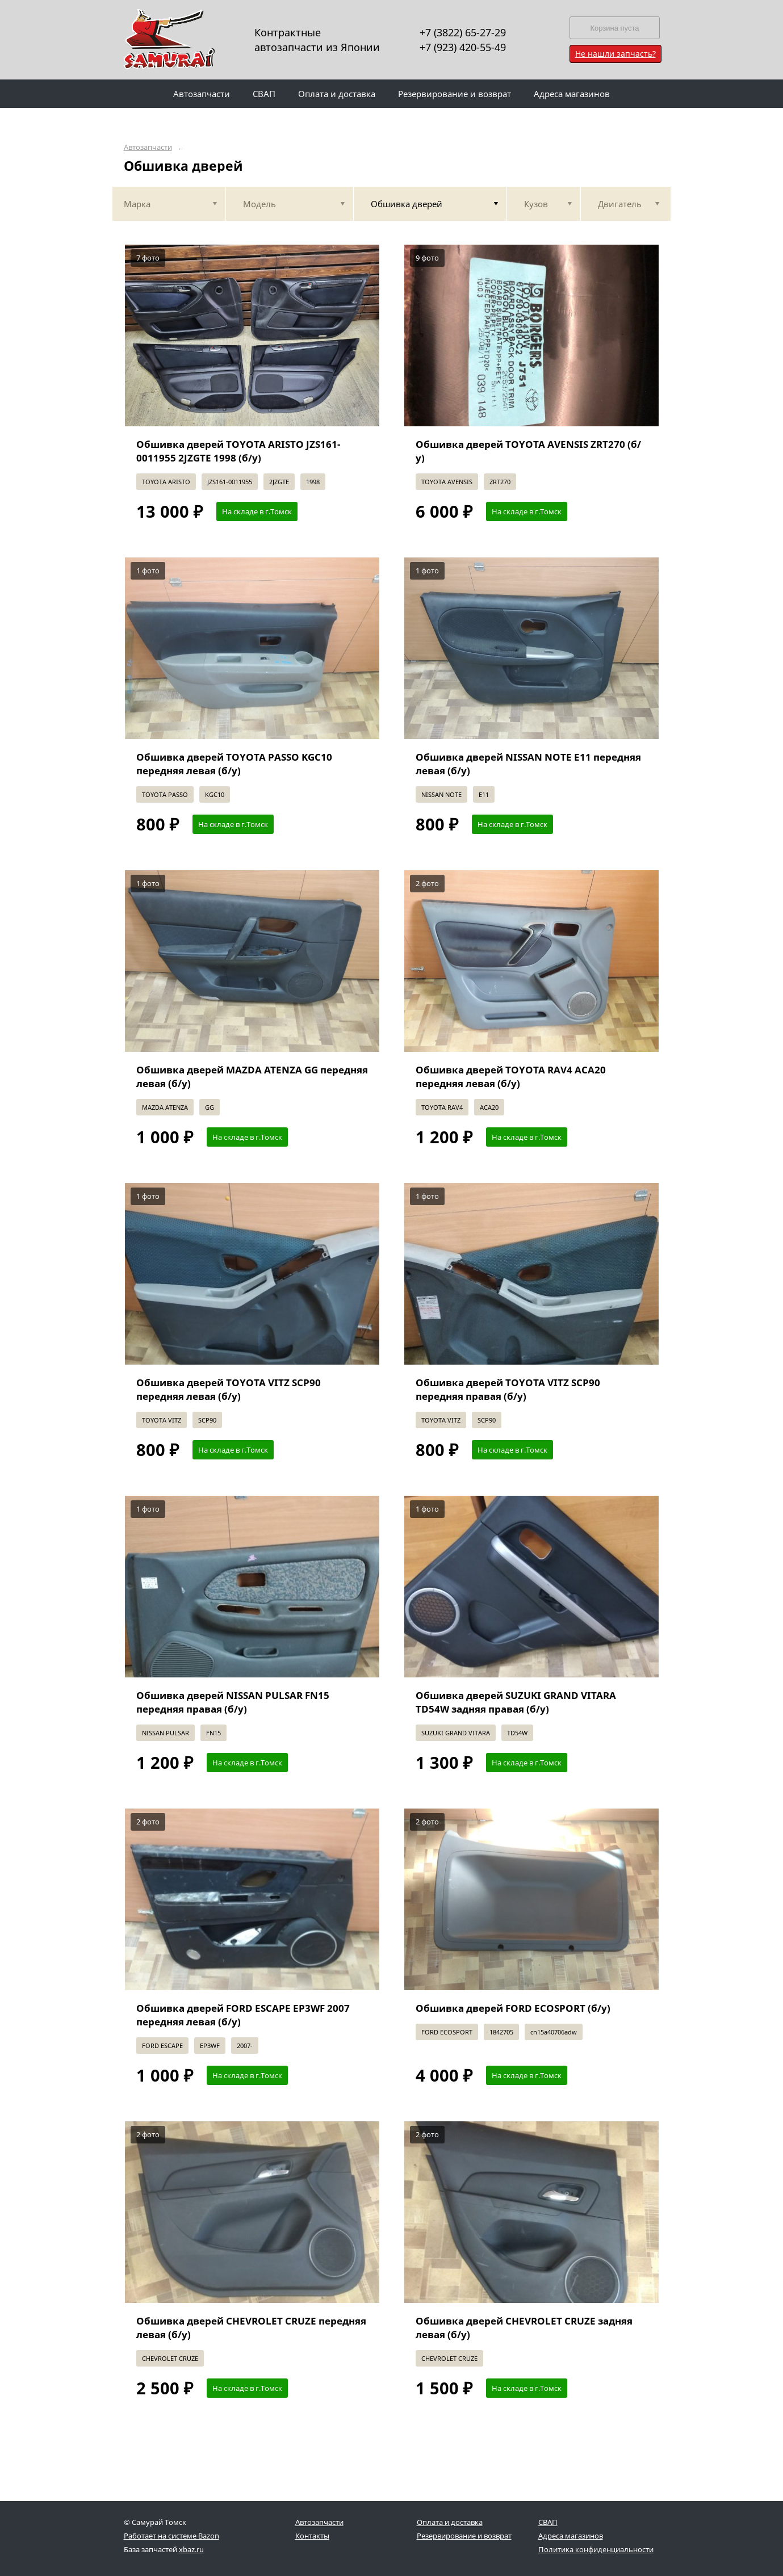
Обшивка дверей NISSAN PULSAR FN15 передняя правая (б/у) (232, 1702)
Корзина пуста (614, 28)
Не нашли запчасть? (615, 53)
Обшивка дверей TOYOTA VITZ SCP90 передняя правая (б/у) (508, 1389)
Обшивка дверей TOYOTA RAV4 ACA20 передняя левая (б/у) (511, 1076)
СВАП (548, 2522)
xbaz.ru (191, 2549)
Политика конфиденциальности (596, 2549)
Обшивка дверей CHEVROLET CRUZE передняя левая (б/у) (251, 2327)
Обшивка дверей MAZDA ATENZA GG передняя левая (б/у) (252, 1076)
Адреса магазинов (570, 2536)
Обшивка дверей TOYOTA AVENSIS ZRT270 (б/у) (528, 451)
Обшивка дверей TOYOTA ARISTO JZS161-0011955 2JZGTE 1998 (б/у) (238, 451)
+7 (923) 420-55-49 (463, 47)
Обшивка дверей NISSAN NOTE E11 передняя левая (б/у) (528, 763)
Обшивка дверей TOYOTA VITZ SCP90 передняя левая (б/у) (228, 1389)
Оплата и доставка (450, 2522)
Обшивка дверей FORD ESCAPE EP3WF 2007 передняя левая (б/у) (243, 2015)
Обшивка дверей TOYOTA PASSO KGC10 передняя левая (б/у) (234, 763)
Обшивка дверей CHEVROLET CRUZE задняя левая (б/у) (524, 2327)
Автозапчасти (148, 147)
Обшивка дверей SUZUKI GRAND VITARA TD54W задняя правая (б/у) (516, 1702)
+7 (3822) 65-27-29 (463, 32)
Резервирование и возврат (464, 2536)
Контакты (312, 2536)
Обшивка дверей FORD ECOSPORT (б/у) (513, 2008)
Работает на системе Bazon (171, 2536)
